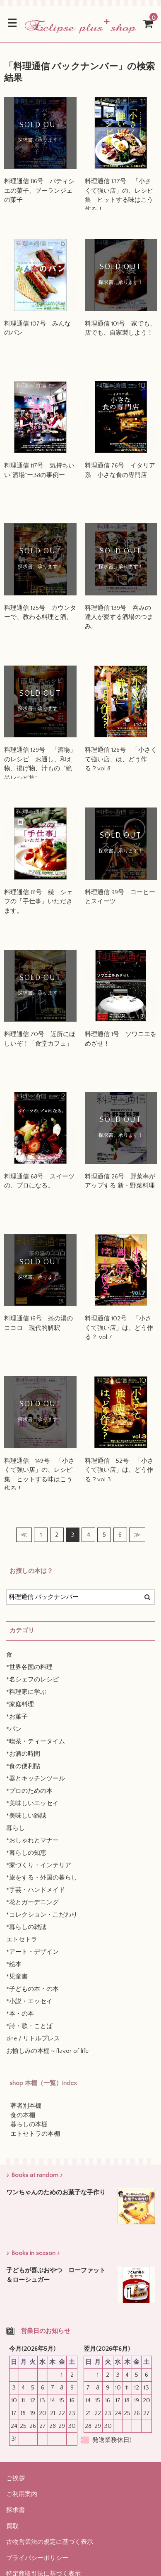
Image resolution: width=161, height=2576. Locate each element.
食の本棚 (22, 2115)
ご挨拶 (15, 2478)
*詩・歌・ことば (29, 2026)
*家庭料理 (20, 1704)
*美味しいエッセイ (32, 1803)
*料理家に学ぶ (26, 1691)
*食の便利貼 (23, 1766)
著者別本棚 (25, 2105)
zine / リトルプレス (33, 2038)
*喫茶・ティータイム (35, 1741)
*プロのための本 (29, 1790)
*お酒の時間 (23, 1753)
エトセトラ (21, 1939)
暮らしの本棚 (29, 2124)
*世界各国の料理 (29, 1667)
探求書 (15, 2510)
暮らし (15, 1828)
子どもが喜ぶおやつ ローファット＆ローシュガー (56, 2275)
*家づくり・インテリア (38, 1865)
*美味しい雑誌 (26, 1815)
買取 (12, 2526)
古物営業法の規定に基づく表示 (49, 2541)
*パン (14, 1729)
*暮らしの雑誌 (26, 1927)
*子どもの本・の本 (32, 1989)
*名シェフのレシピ (32, 1679)
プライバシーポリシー (37, 2558)
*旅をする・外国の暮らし (41, 1877)
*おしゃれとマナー (32, 1840)
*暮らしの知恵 (26, 1852)
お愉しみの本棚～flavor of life (47, 2050)
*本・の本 (20, 2013)
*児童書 (17, 1976)
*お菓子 (17, 1716)
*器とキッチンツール (35, 1778)
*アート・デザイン (32, 1951)
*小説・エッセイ (29, 2001)
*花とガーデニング (32, 1902)
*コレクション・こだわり (41, 1914)
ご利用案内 (21, 2494)
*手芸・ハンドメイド (35, 1890)
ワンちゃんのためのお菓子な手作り (56, 2192)
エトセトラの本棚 (35, 2133)
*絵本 (14, 1964)
